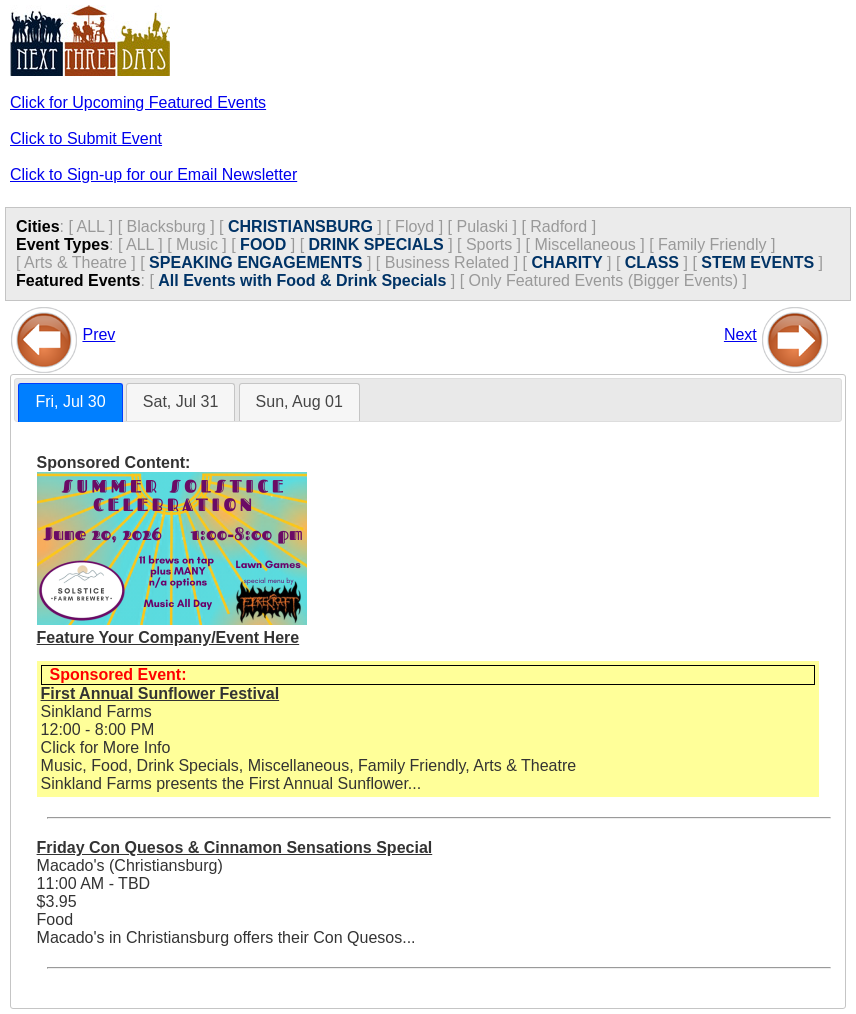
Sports (489, 244)
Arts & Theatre (75, 262)
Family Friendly (712, 244)
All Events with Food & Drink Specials (302, 280)
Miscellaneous (584, 244)
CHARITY (566, 262)
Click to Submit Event (86, 138)
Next (740, 334)
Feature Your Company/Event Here (168, 637)
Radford (558, 226)
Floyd (414, 226)
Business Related (447, 262)
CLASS (652, 262)
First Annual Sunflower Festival (160, 693)
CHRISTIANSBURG (300, 226)
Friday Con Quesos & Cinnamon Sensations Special (235, 847)
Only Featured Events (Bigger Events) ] (608, 280)
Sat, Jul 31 (181, 401)
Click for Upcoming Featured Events (138, 102)
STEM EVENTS (757, 262)
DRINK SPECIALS (376, 244)
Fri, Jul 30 (70, 401)
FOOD (263, 244)
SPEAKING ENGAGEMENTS (255, 262)
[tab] (70, 402)
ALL (90, 226)
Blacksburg (166, 226)
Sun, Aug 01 (299, 401)
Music (197, 244)
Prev (98, 334)
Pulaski (482, 226)
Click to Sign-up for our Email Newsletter (153, 174)
